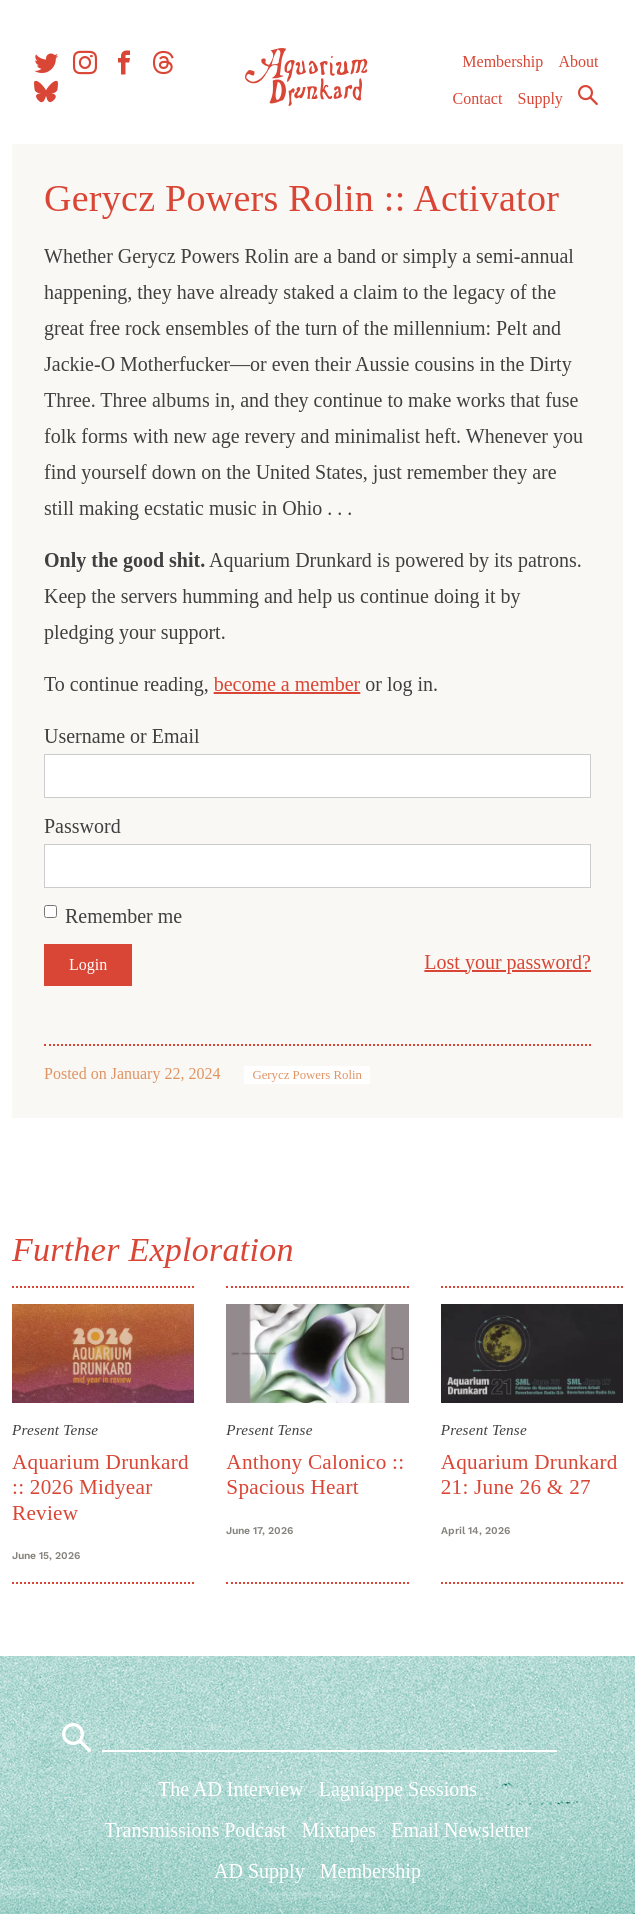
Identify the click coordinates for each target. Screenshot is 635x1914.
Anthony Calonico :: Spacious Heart (317, 1472)
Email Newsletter (460, 1836)
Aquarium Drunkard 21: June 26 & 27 (527, 1472)
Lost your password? (503, 962)
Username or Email (126, 736)
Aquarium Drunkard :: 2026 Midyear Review (104, 1485)
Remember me (127, 916)
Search (587, 103)
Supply (539, 106)
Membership (501, 69)
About (577, 69)
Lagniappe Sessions (398, 1795)
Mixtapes (339, 1836)
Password (86, 826)
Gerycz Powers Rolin (310, 1075)
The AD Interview (231, 1795)
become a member (291, 684)
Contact (477, 106)
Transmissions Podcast (195, 1836)
